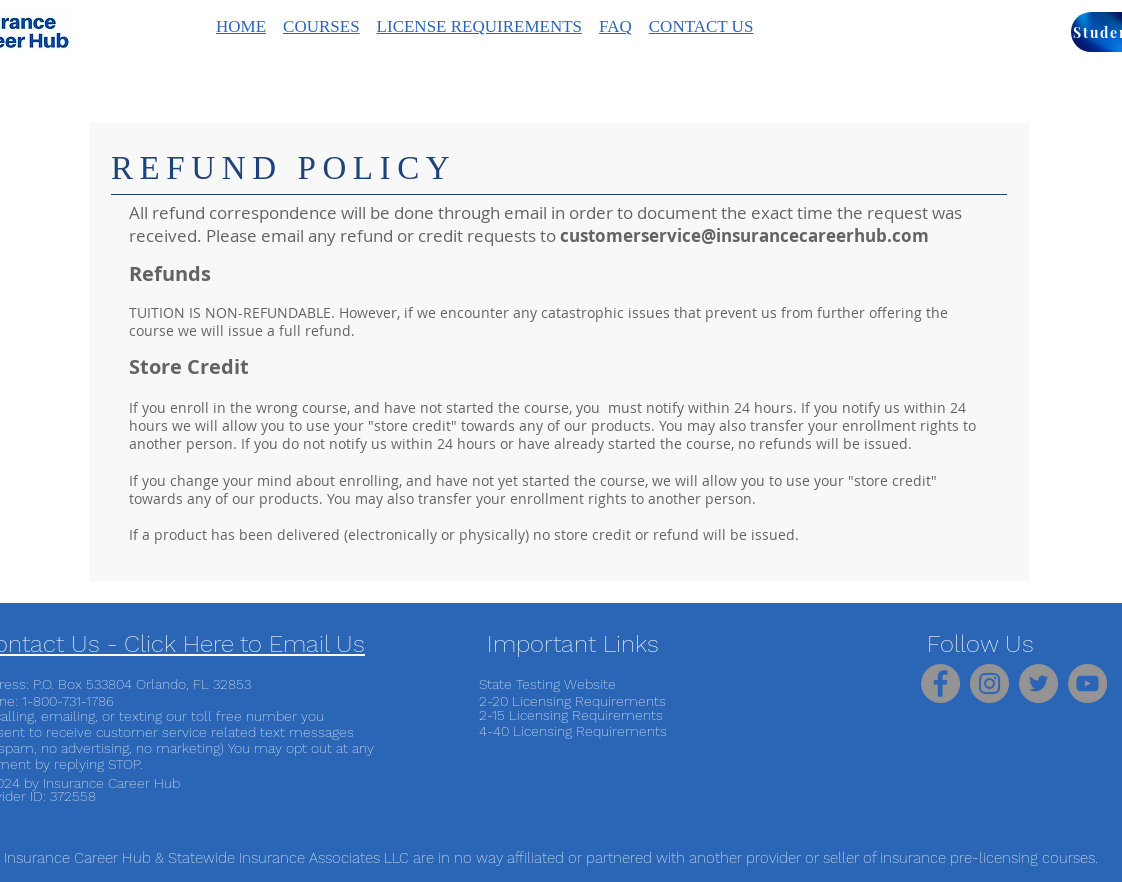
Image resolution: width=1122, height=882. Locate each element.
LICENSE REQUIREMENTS (479, 26)
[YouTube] (1087, 683)
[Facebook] (940, 683)
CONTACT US (701, 26)
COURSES (321, 26)
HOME (241, 26)
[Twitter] (1038, 683)
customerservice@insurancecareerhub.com (744, 235)
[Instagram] (989, 683)
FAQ (615, 26)
